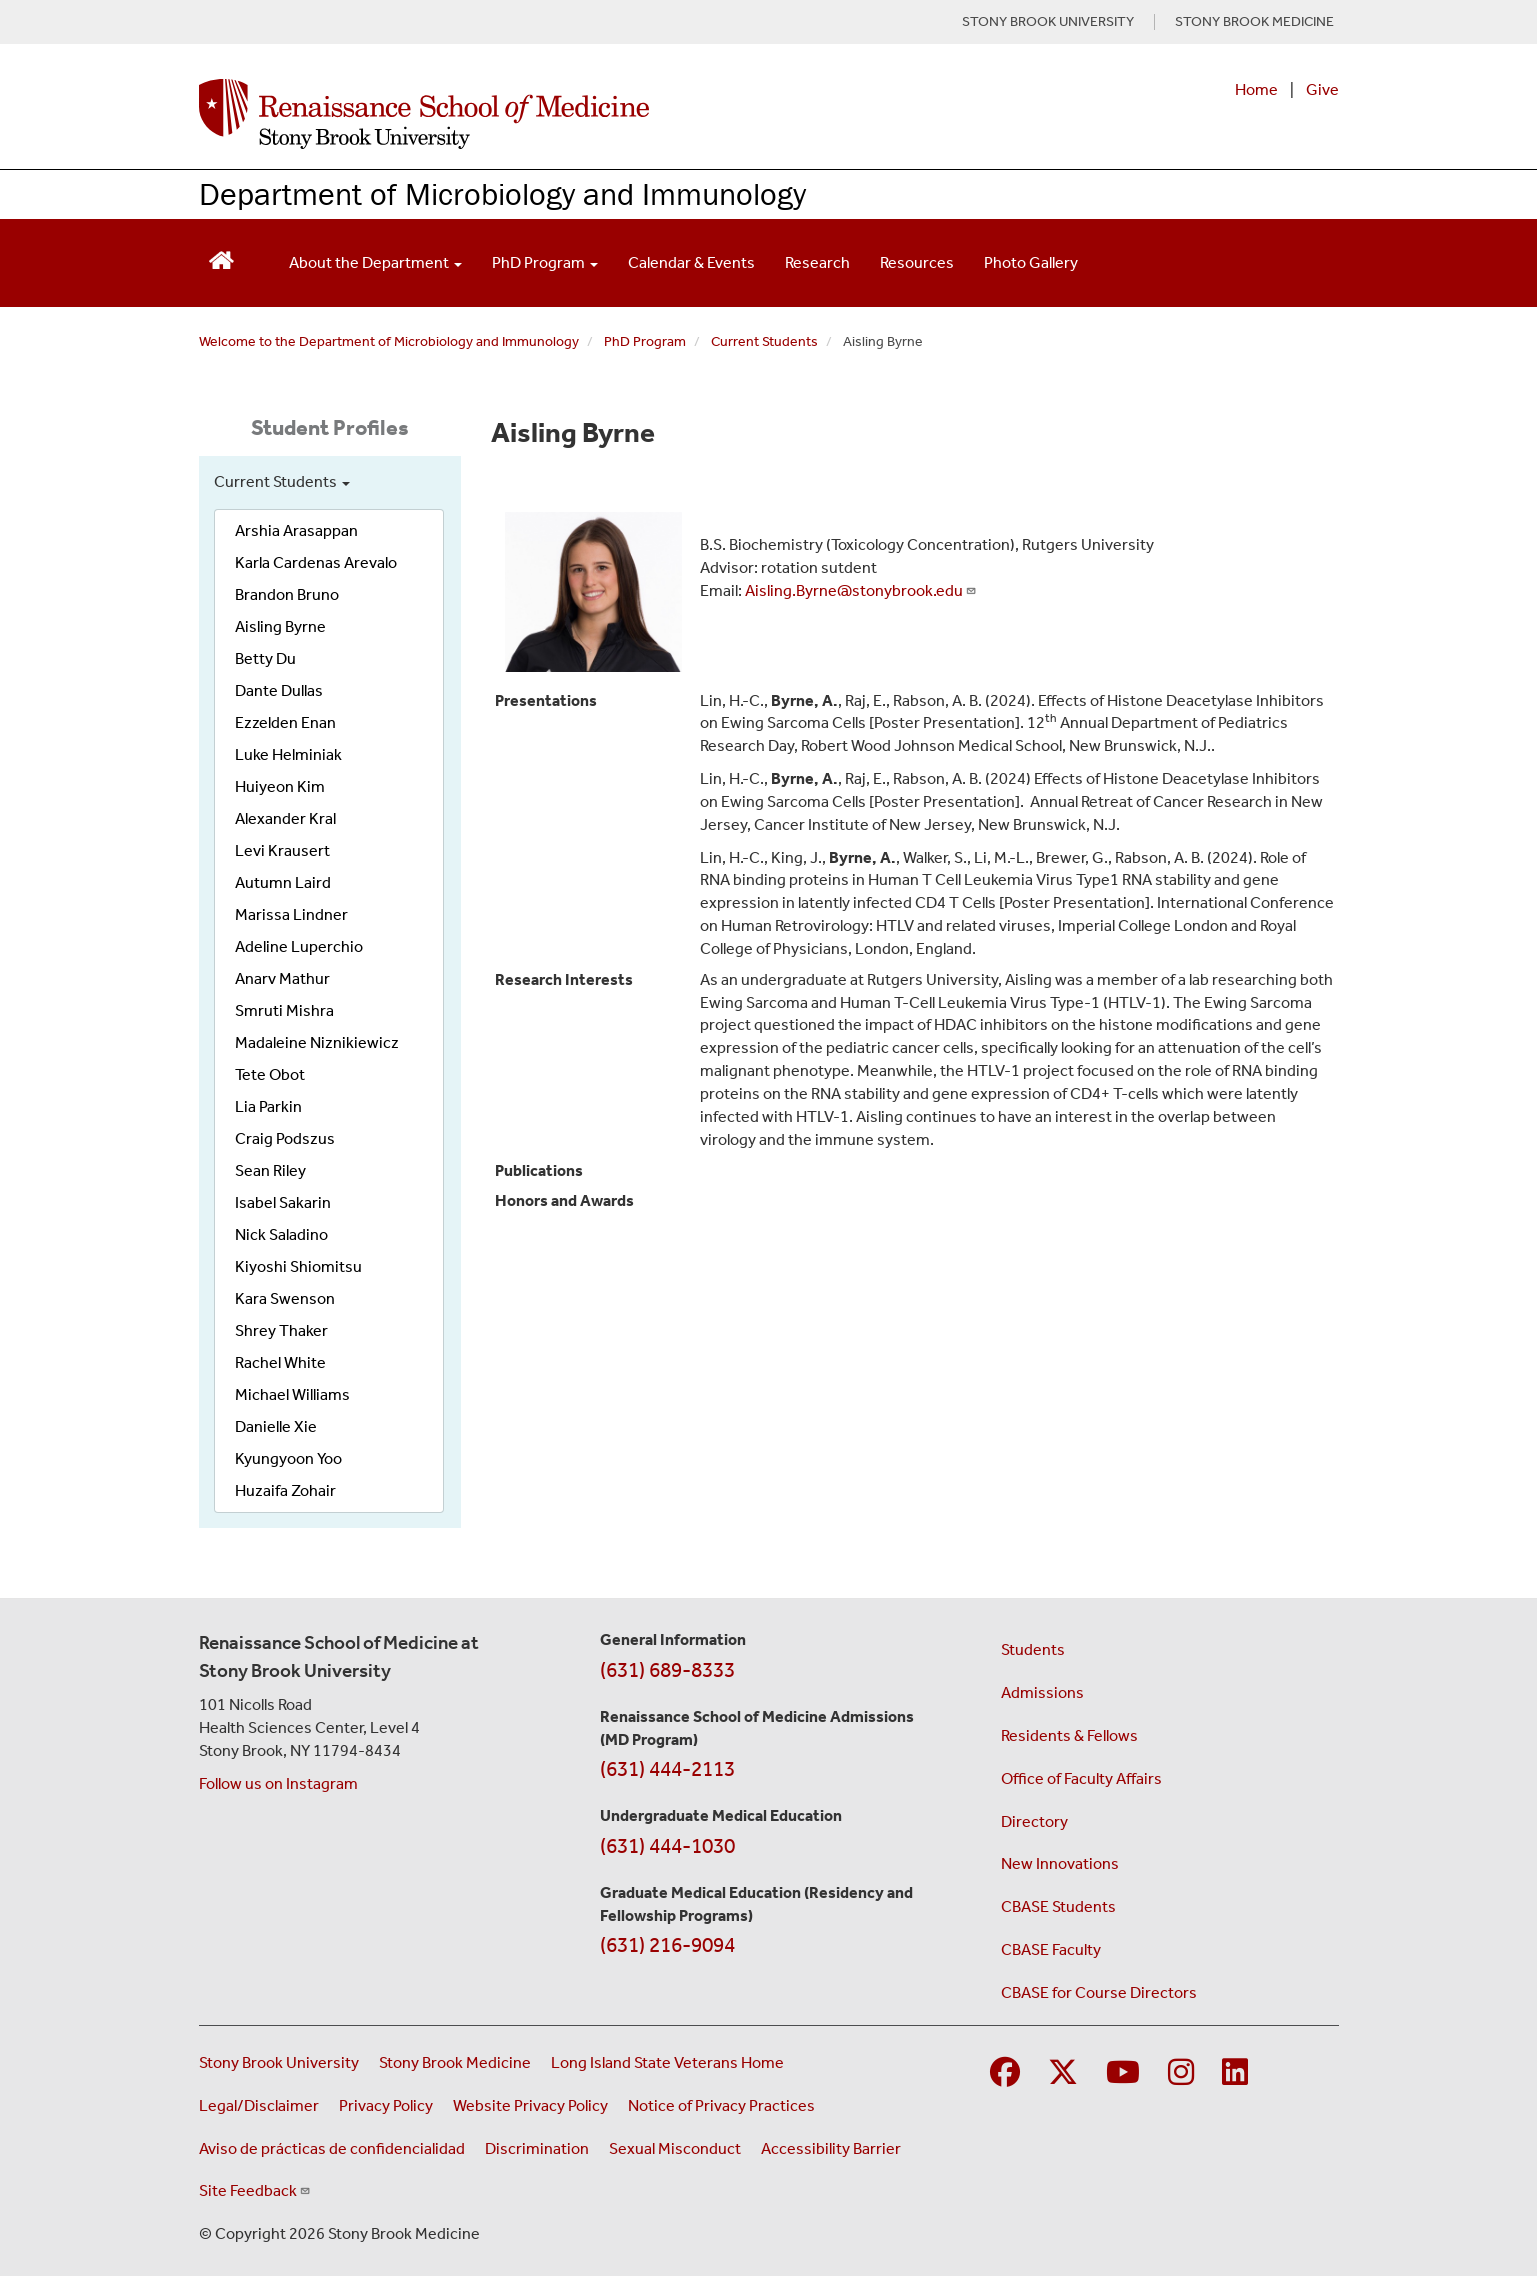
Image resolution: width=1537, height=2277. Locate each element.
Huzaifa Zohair (285, 1490)
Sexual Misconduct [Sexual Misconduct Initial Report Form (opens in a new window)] (675, 2148)
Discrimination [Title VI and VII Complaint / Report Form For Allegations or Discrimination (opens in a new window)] (537, 2148)
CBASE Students (1058, 1906)
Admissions (1042, 1692)
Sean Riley (270, 1170)
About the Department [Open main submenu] (375, 262)
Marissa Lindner (291, 914)
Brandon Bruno (287, 594)
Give (1322, 89)
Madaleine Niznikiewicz (317, 1042)
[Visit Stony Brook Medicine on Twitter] (1063, 2073)
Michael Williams (292, 1394)
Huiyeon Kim (280, 786)
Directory (1034, 1821)
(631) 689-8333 (667, 1670)
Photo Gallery (1031, 262)
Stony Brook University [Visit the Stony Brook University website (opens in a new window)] (279, 2062)
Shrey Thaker (281, 1330)
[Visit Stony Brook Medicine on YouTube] (1123, 2073)
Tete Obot (270, 1074)
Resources (917, 262)
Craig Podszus (285, 1138)
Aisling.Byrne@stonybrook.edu (861, 590)
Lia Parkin (268, 1106)
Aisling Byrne (280, 626)
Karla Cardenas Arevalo (316, 562)
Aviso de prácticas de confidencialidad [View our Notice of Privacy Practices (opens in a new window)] (332, 2148)
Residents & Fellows (1069, 1735)
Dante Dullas (279, 690)
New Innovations (1060, 1863)
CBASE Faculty (1051, 1949)
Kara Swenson (285, 1298)
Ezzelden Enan (285, 722)
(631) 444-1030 (667, 1846)
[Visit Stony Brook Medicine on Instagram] (1181, 2073)
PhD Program (645, 341)
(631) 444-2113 (667, 1769)
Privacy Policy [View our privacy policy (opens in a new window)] (386, 2105)
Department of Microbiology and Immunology (502, 193)
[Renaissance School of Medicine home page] (563, 114)
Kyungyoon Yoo (288, 1458)
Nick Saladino (281, 1234)
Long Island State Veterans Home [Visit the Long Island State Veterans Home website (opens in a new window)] (667, 2062)
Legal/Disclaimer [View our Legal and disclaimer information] (259, 2105)
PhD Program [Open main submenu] (545, 262)
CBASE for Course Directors (1099, 1992)
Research (817, 262)
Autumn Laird (283, 882)
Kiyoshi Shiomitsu (298, 1266)
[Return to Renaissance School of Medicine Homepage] (221, 258)
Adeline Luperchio (299, 946)
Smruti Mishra (284, 1010)
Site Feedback (255, 2190)
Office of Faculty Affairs (1081, 1778)
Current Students (764, 341)
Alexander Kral (285, 818)
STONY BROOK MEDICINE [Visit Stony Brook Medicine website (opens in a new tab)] (1254, 22)
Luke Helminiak (288, 754)
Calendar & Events (691, 262)
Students (1033, 1649)
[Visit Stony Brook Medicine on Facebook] (1005, 2073)
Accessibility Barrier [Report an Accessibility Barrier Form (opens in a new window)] (831, 2148)
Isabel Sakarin (283, 1202)
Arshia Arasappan (296, 530)
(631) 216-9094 (667, 1945)
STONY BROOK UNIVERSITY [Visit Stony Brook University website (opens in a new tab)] (1048, 22)
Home (1256, 89)
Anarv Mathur (282, 978)
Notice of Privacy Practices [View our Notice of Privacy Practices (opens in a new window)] (721, 2105)
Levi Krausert (282, 850)
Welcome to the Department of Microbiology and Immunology (389, 341)
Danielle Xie (276, 1426)
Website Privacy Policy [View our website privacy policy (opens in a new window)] (530, 2105)
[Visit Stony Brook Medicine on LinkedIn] (1235, 2073)
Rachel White (280, 1362)
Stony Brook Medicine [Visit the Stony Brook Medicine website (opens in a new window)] (455, 2062)
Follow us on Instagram (278, 1783)
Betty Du (265, 658)
